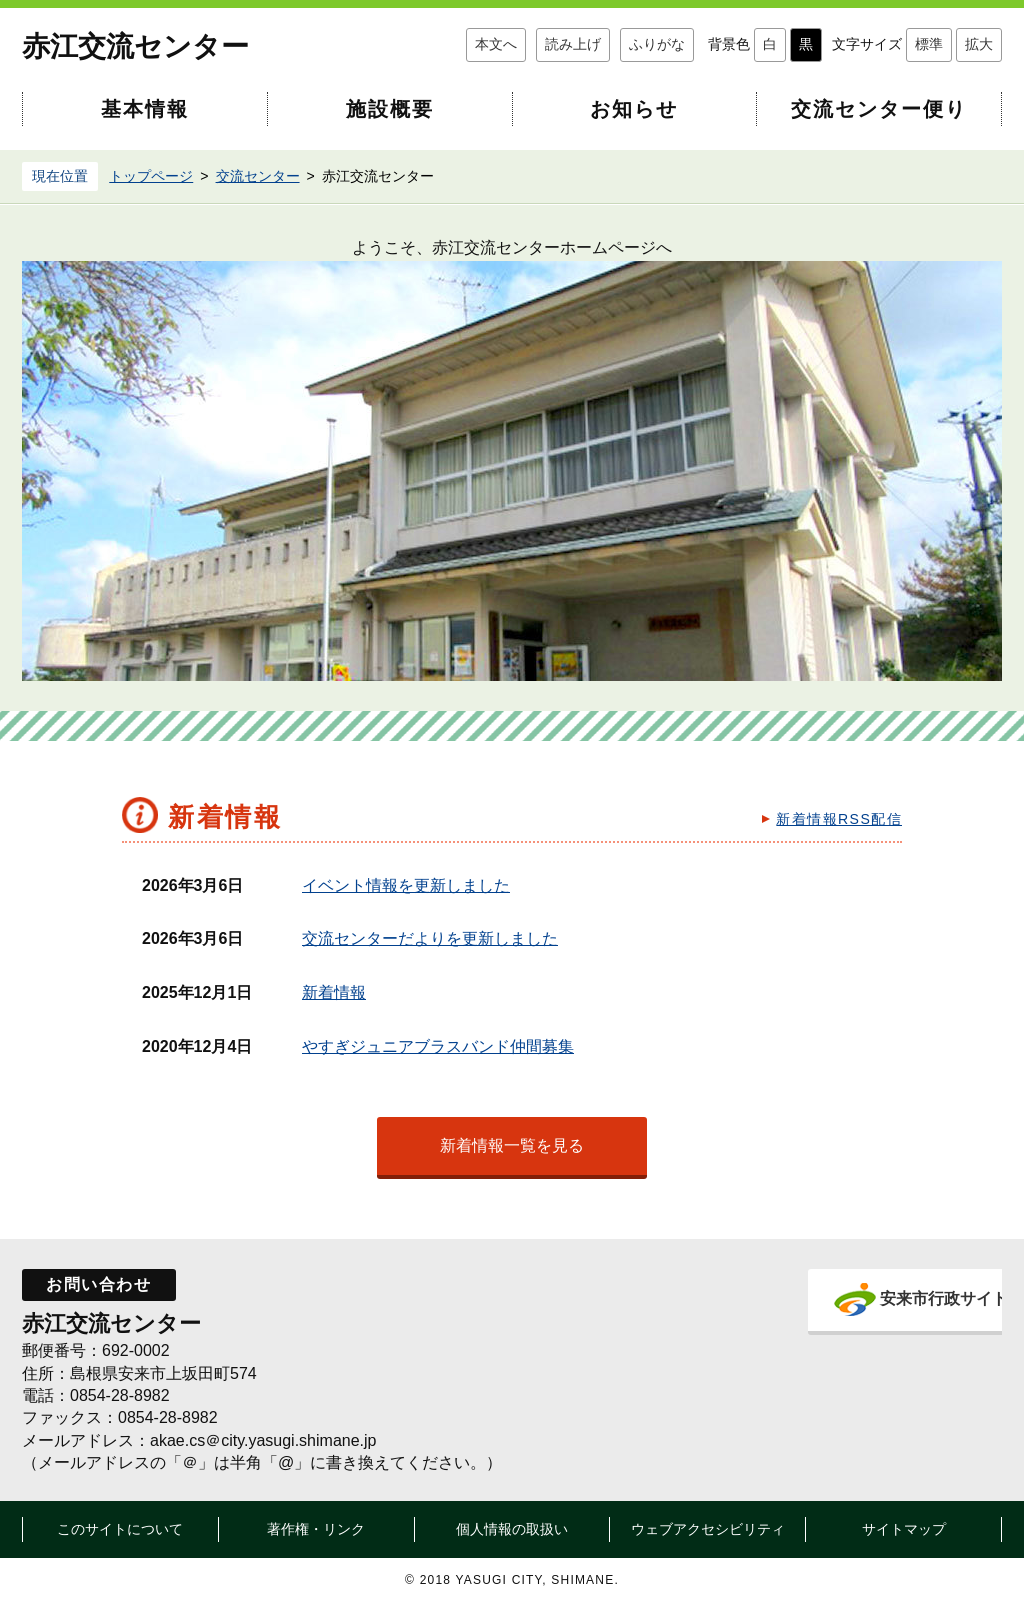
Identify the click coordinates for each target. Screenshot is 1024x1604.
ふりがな (657, 44)
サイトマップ (904, 1529)
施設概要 (390, 109)
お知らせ (634, 109)
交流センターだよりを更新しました (430, 938)
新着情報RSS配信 (839, 819)
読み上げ (573, 44)
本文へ (496, 44)
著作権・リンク (316, 1529)
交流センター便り (879, 109)
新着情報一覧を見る (512, 1145)
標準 (929, 44)
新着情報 (334, 992)
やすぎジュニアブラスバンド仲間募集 (438, 1046)
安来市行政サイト (910, 1298)
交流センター (258, 176)
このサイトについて (120, 1529)
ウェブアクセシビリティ (708, 1529)
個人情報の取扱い (512, 1529)
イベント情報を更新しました (406, 885)
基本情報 (145, 109)
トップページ (151, 176)
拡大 (979, 44)
